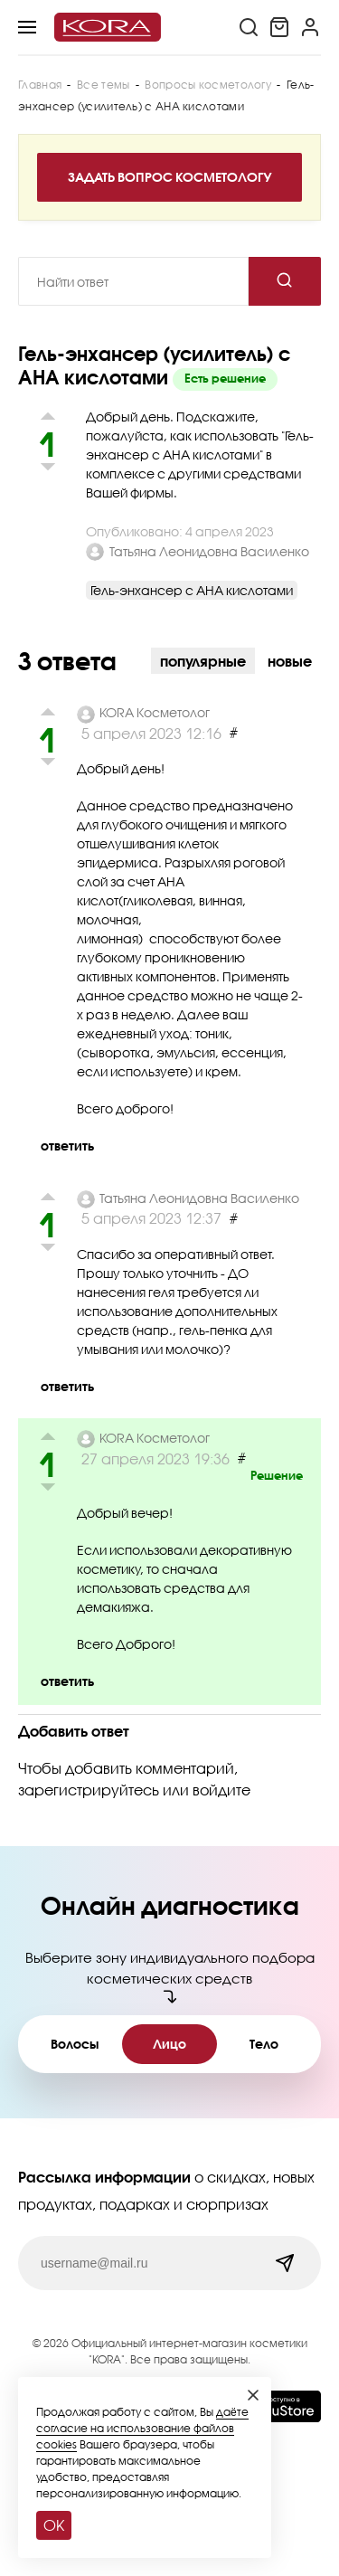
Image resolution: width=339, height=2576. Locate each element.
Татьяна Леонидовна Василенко (209, 551)
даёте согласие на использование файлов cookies (142, 2428)
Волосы (75, 2043)
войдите (221, 1789)
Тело (264, 2043)
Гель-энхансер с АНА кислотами (191, 590)
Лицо (169, 2043)
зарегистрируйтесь (88, 1789)
